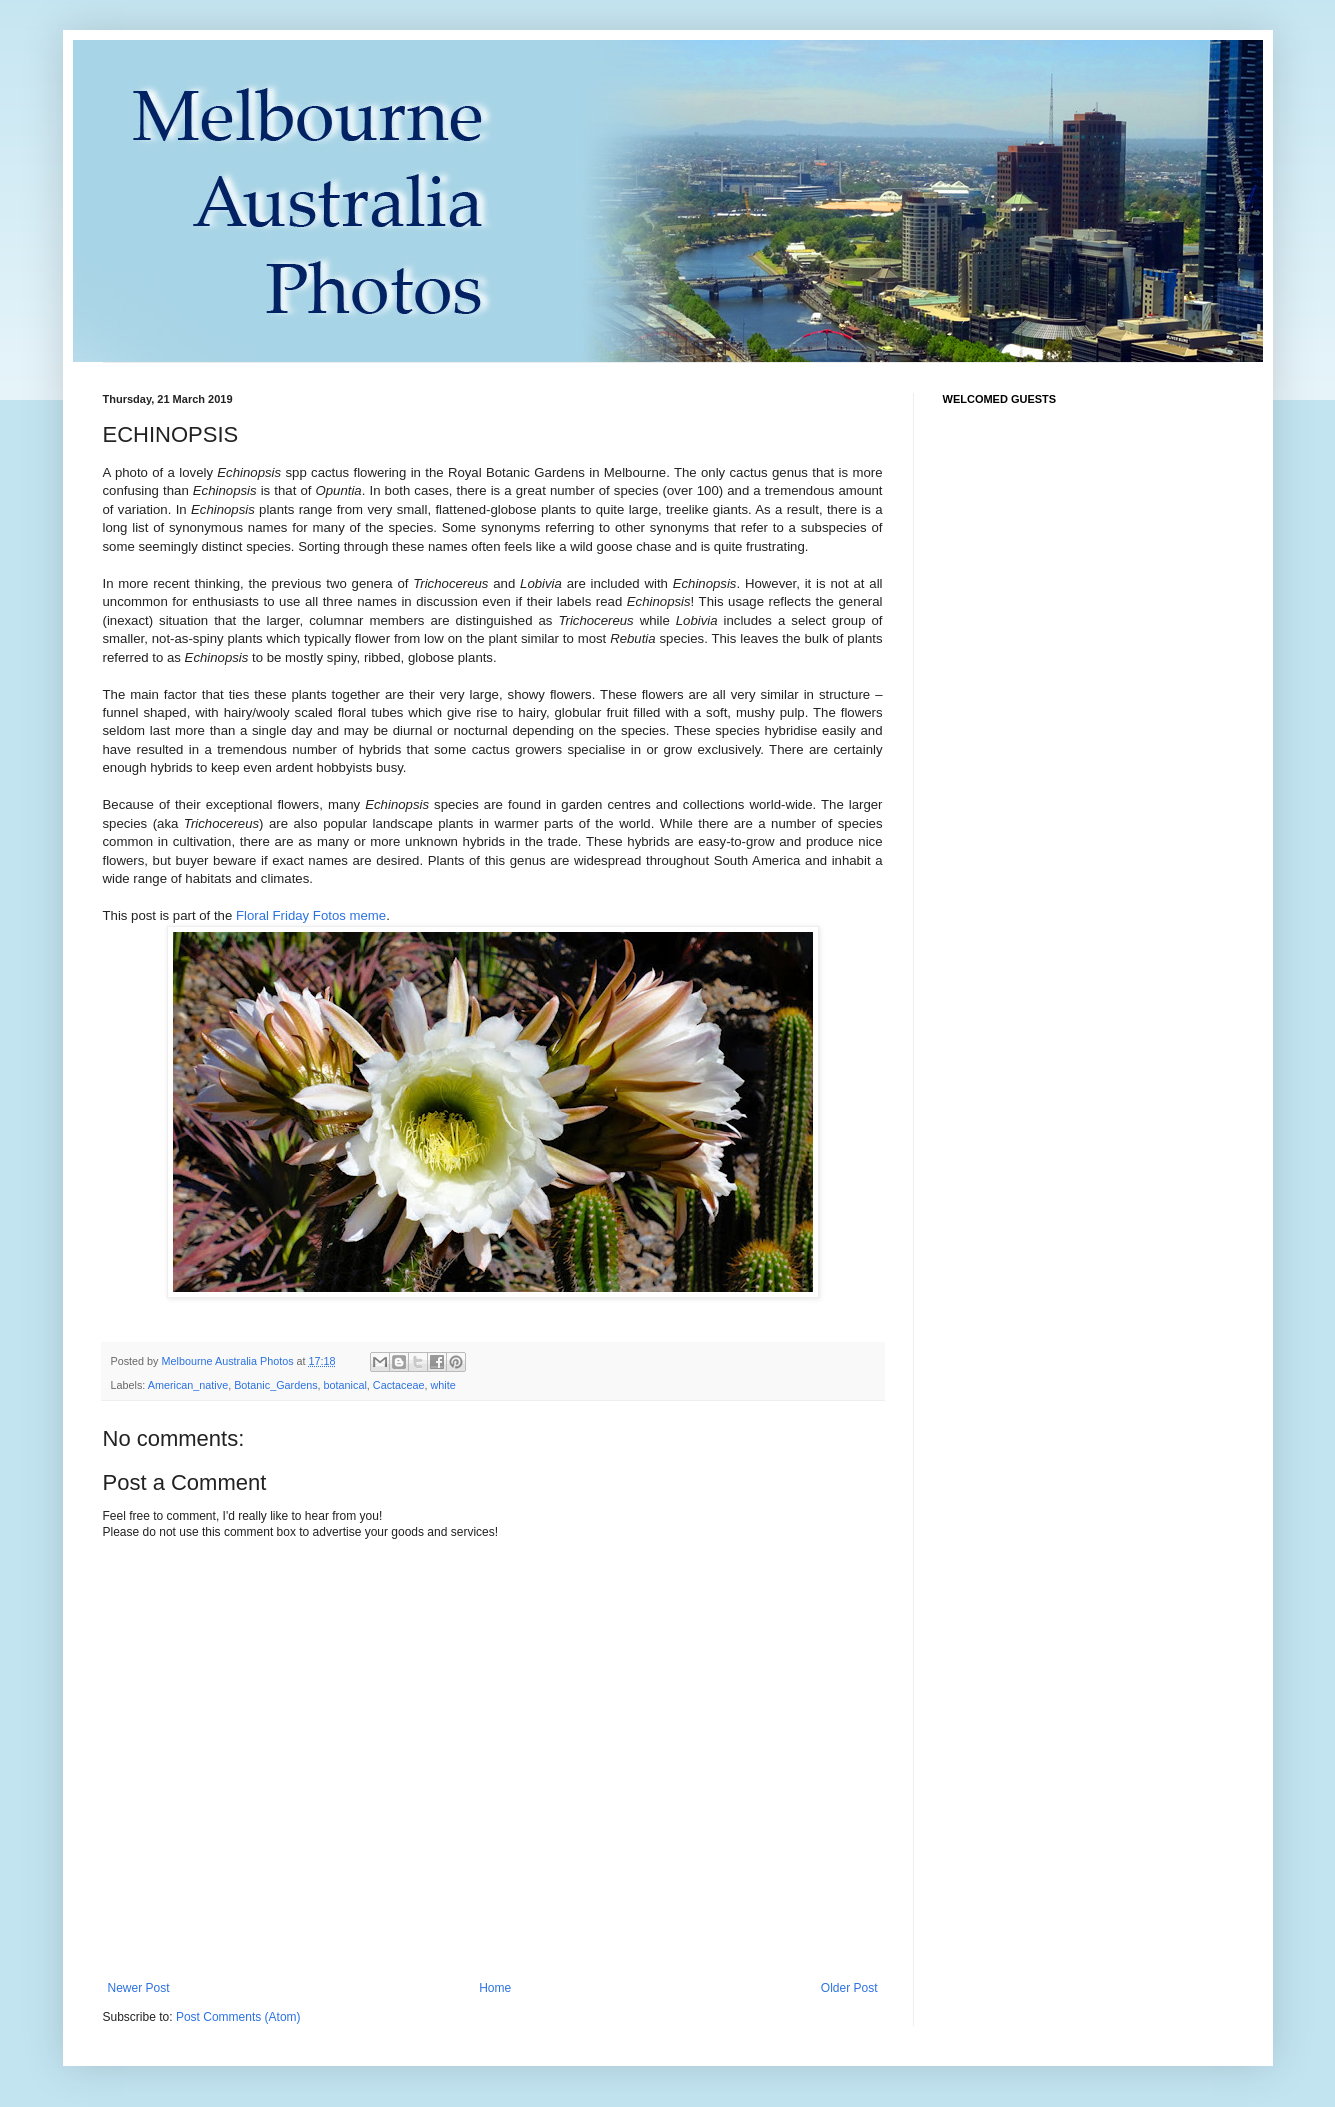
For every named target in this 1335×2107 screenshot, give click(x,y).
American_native (188, 1385)
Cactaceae (399, 1385)
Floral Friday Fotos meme (311, 915)
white (442, 1385)
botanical (345, 1385)
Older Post (849, 1988)
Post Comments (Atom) (238, 2017)
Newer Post (139, 1988)
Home (495, 1988)
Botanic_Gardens (275, 1385)
